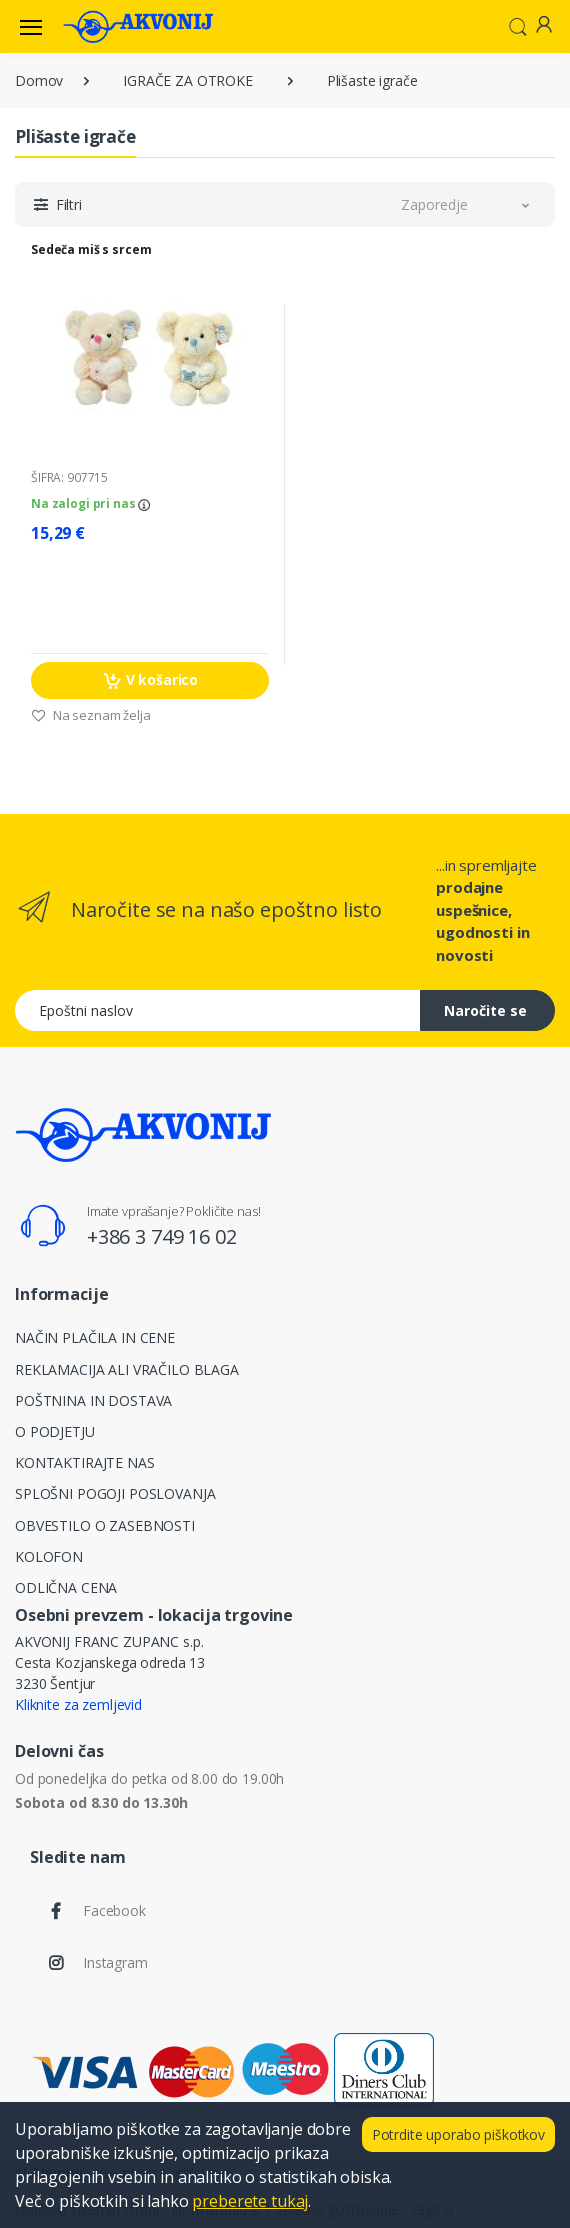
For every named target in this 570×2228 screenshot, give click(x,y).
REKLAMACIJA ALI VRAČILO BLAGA (127, 1369)
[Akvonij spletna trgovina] (138, 26)
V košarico (150, 680)
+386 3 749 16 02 (162, 1236)
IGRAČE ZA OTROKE (188, 80)
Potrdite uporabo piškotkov (458, 2134)
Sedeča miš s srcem (91, 249)
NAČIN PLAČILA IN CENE (95, 1337)
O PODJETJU (55, 1431)
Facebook (114, 1910)
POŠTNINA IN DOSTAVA (93, 1400)
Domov (39, 80)
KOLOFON (49, 1556)
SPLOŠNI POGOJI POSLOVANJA (115, 1493)
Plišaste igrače (372, 80)
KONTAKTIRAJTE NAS (85, 1462)
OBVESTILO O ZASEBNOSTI (105, 1525)
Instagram (115, 1962)
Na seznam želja (91, 715)
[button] (518, 25)
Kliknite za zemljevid (78, 1704)
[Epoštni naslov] (218, 1010)
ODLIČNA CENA (66, 1587)
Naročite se (485, 1010)
